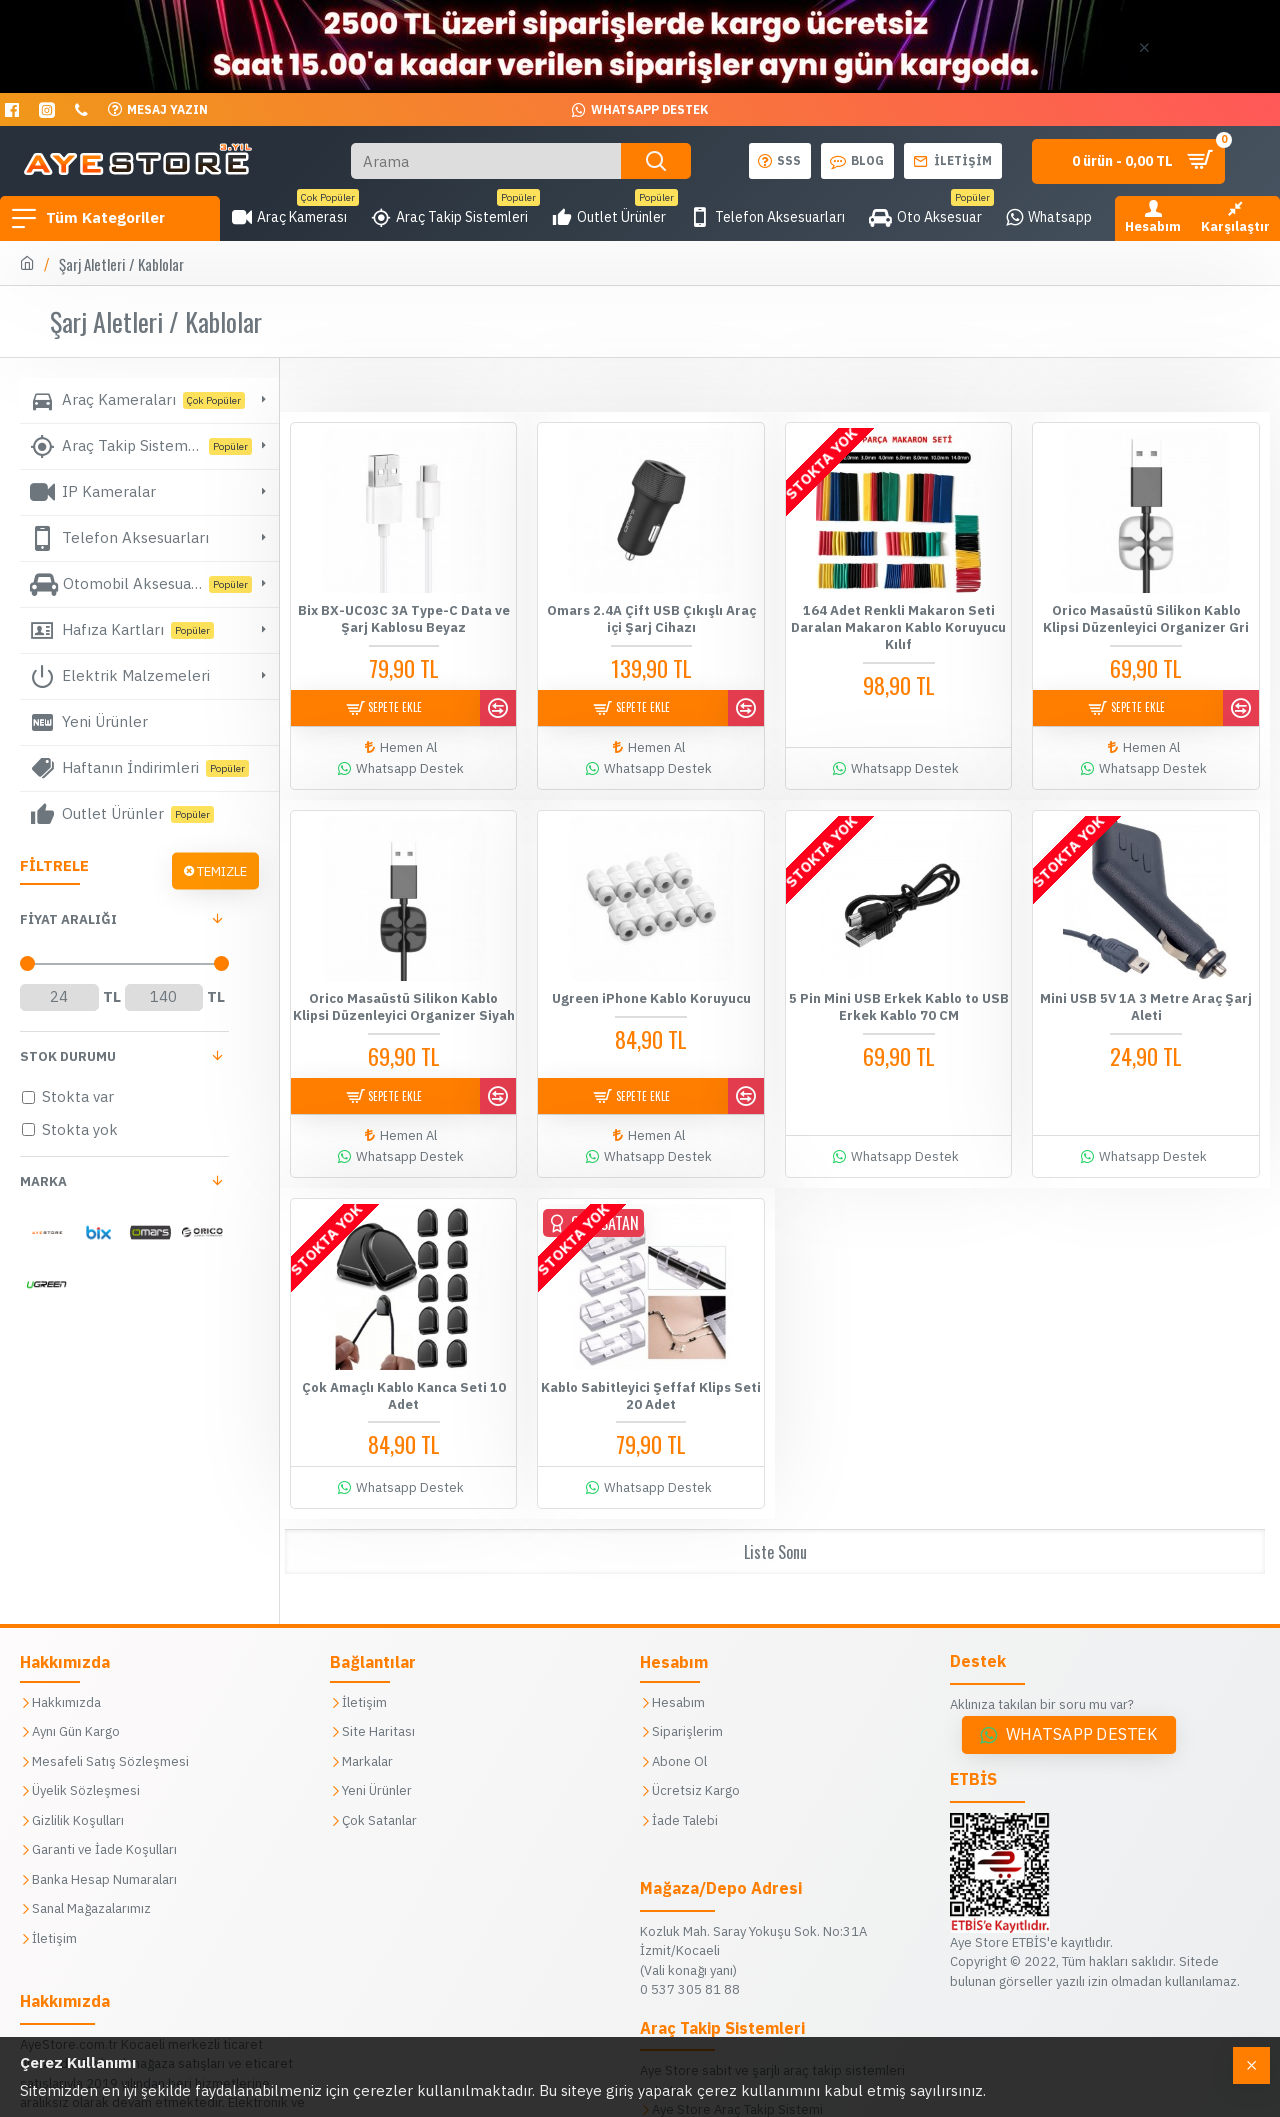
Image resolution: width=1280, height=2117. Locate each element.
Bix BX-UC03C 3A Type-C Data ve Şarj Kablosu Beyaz (404, 618)
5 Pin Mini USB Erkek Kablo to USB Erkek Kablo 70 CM (899, 996)
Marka (43, 1181)
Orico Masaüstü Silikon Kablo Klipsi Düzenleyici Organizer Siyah (404, 996)
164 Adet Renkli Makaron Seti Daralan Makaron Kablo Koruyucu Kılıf (898, 627)
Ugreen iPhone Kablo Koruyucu (651, 988)
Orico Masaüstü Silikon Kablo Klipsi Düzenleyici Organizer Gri (1146, 618)
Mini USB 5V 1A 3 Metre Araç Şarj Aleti (1146, 996)
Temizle (222, 870)
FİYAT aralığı (68, 919)
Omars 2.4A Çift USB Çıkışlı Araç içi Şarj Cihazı (651, 618)
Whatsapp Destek (1082, 1705)
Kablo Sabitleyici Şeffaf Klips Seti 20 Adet (651, 1375)
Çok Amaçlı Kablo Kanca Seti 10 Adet (404, 1375)
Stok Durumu (68, 1056)
